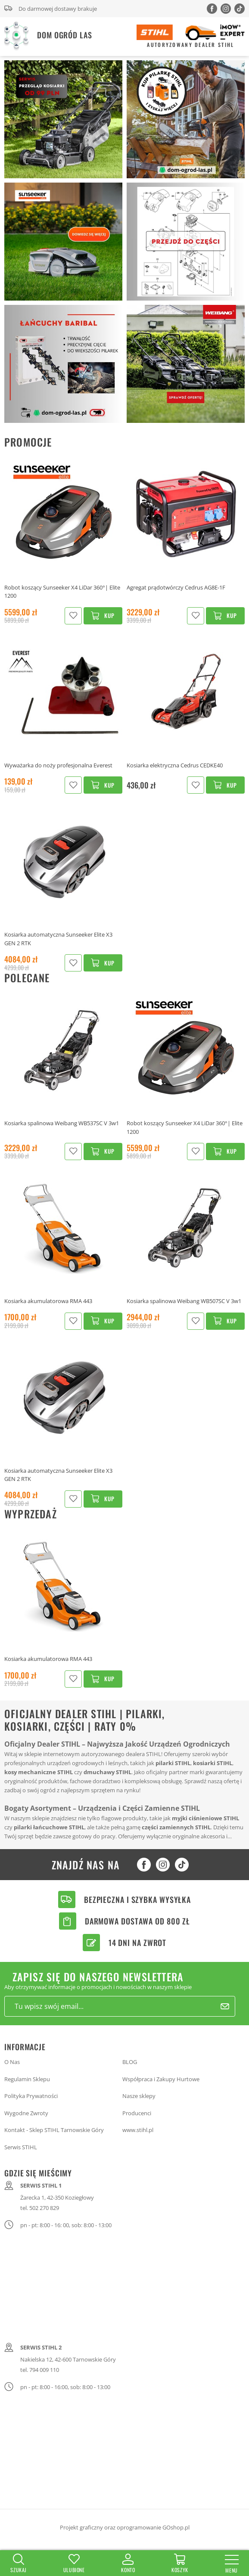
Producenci (136, 2113)
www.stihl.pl (137, 2130)
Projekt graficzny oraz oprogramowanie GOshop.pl (125, 2527)
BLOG (129, 2062)
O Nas (12, 2062)
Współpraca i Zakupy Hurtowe (160, 2079)
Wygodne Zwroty (26, 2113)
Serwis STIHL (20, 2147)
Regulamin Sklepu (27, 2079)
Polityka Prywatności (31, 2096)
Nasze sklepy (139, 2096)
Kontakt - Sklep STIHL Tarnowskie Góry (54, 2130)
